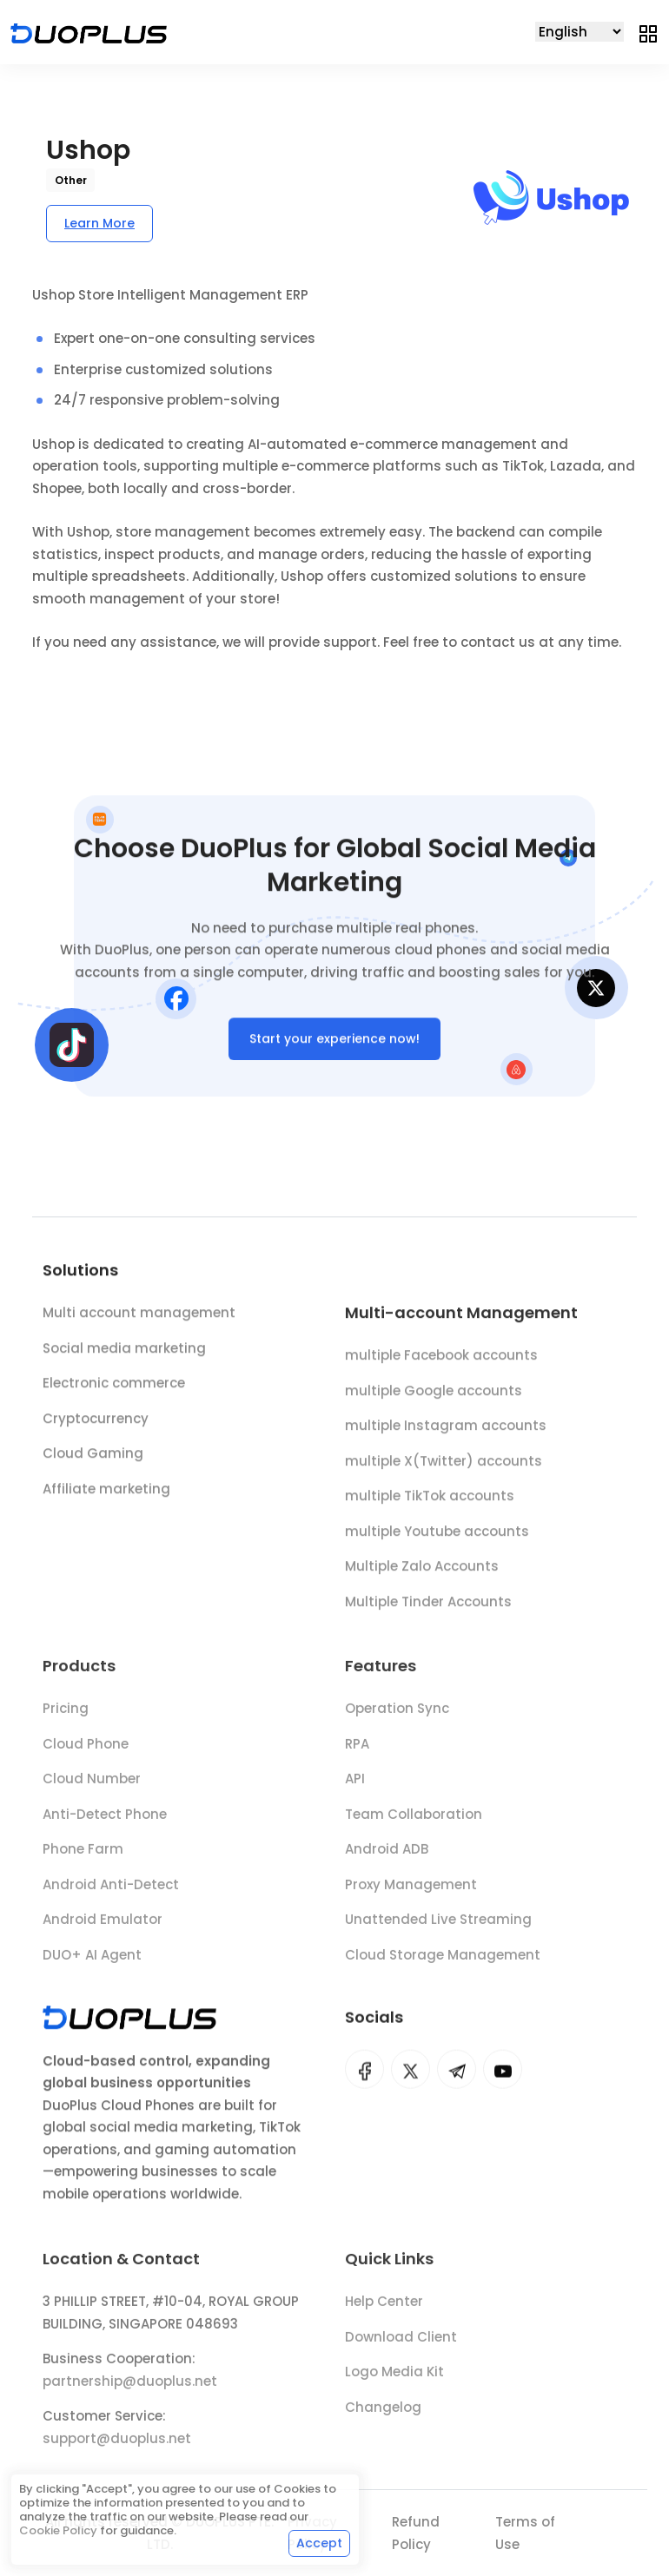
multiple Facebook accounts (441, 1362)
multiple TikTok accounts (429, 1502)
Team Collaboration (413, 1823)
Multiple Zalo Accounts (422, 1573)
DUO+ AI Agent (92, 1963)
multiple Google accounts (433, 1397)
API (355, 1787)
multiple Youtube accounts (437, 1538)
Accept (319, 2543)
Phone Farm (83, 1857)
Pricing (66, 1717)
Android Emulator (102, 1928)
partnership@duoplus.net (130, 2389)
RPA (357, 1752)
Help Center (384, 2310)
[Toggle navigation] (648, 32)
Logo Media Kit (394, 2380)
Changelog (383, 2415)
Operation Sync (397, 1717)
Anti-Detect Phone (105, 1823)
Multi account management (139, 1317)
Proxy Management (411, 1893)
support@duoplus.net (117, 2446)
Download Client (401, 2345)
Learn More (99, 223)
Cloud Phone (86, 1752)
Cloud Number (92, 1787)
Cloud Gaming (93, 1457)
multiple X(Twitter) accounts (443, 1468)
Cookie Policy (58, 2530)
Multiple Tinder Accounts (428, 1608)
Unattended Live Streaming (438, 1928)
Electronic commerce (114, 1387)
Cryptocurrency (96, 1422)
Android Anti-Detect (111, 1893)
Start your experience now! (334, 1042)
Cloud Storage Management (442, 1963)
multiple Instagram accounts (445, 1432)
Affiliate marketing (106, 1492)
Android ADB (386, 1857)
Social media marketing (124, 1351)
